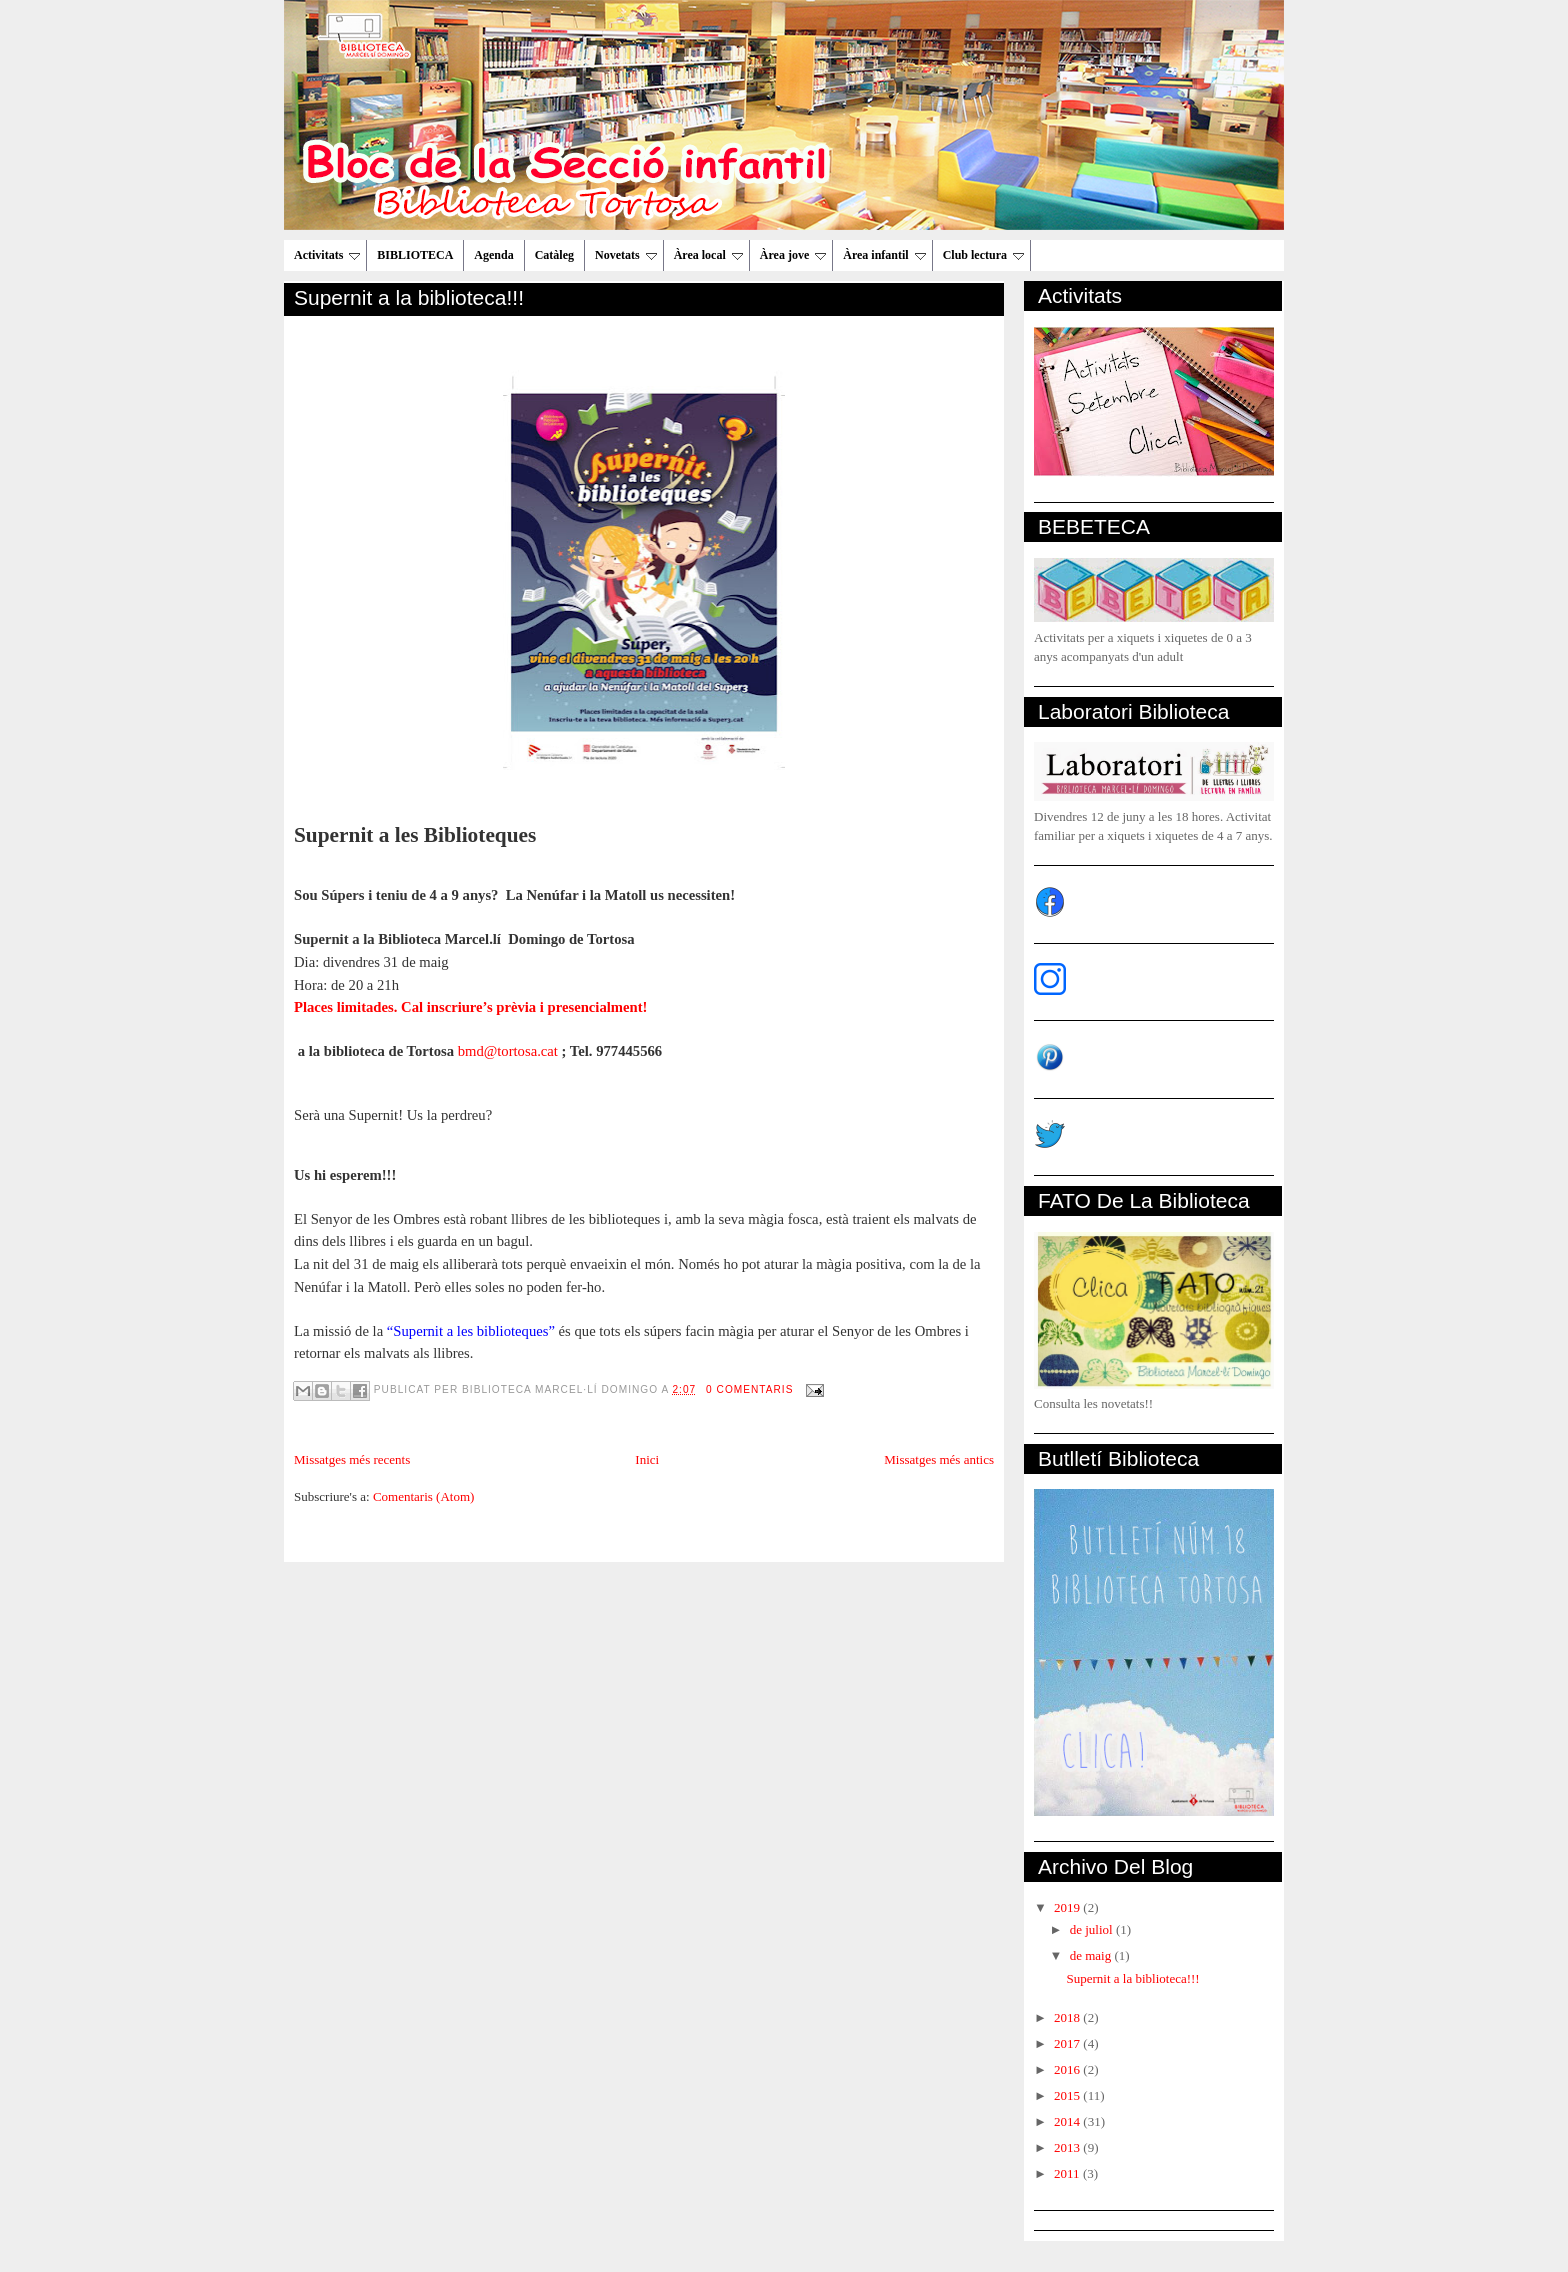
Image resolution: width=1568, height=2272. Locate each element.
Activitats (327, 255)
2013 (1068, 2147)
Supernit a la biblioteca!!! (409, 297)
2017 (1068, 2043)
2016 (1068, 2069)
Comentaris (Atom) (423, 1496)
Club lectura (983, 255)
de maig (1092, 1955)
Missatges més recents (352, 1459)
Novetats (626, 255)
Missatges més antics (939, 1459)
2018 (1068, 2017)
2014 (1068, 2121)
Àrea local (708, 255)
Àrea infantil (884, 255)
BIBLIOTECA (415, 255)
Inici (647, 1459)
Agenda (493, 255)
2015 (1068, 2095)
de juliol (1093, 1929)
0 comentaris (749, 1389)
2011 (1068, 2173)
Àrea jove (793, 255)
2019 (1068, 1907)
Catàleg (554, 255)
